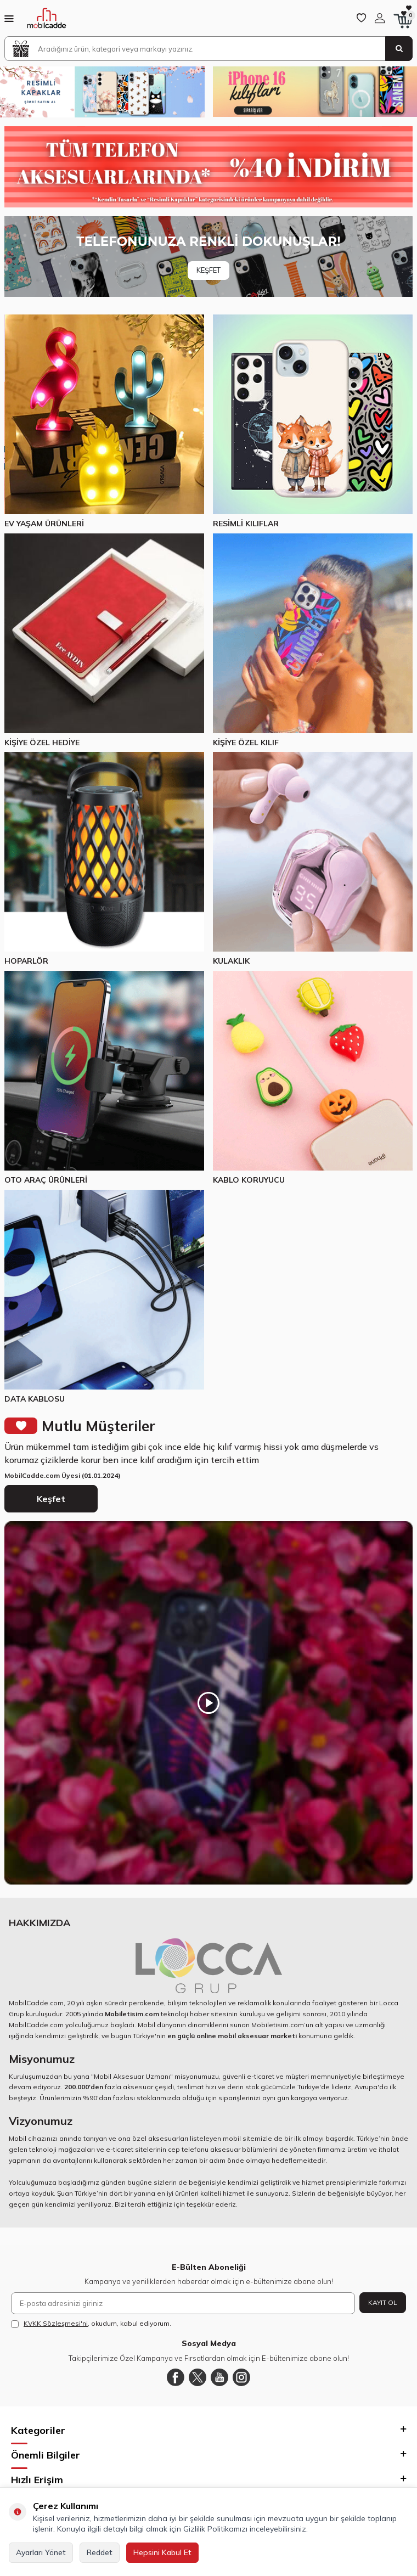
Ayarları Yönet (41, 2552)
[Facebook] (175, 2377)
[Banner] (208, 256)
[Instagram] (241, 2377)
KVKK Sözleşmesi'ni (56, 2323)
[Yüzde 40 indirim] (208, 166)
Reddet (99, 2552)
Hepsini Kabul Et (162, 2552)
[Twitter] (197, 2377)
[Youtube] (219, 2377)
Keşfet (51, 1498)
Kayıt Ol (382, 2302)
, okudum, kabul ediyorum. (91, 2323)
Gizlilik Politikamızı (215, 2529)
